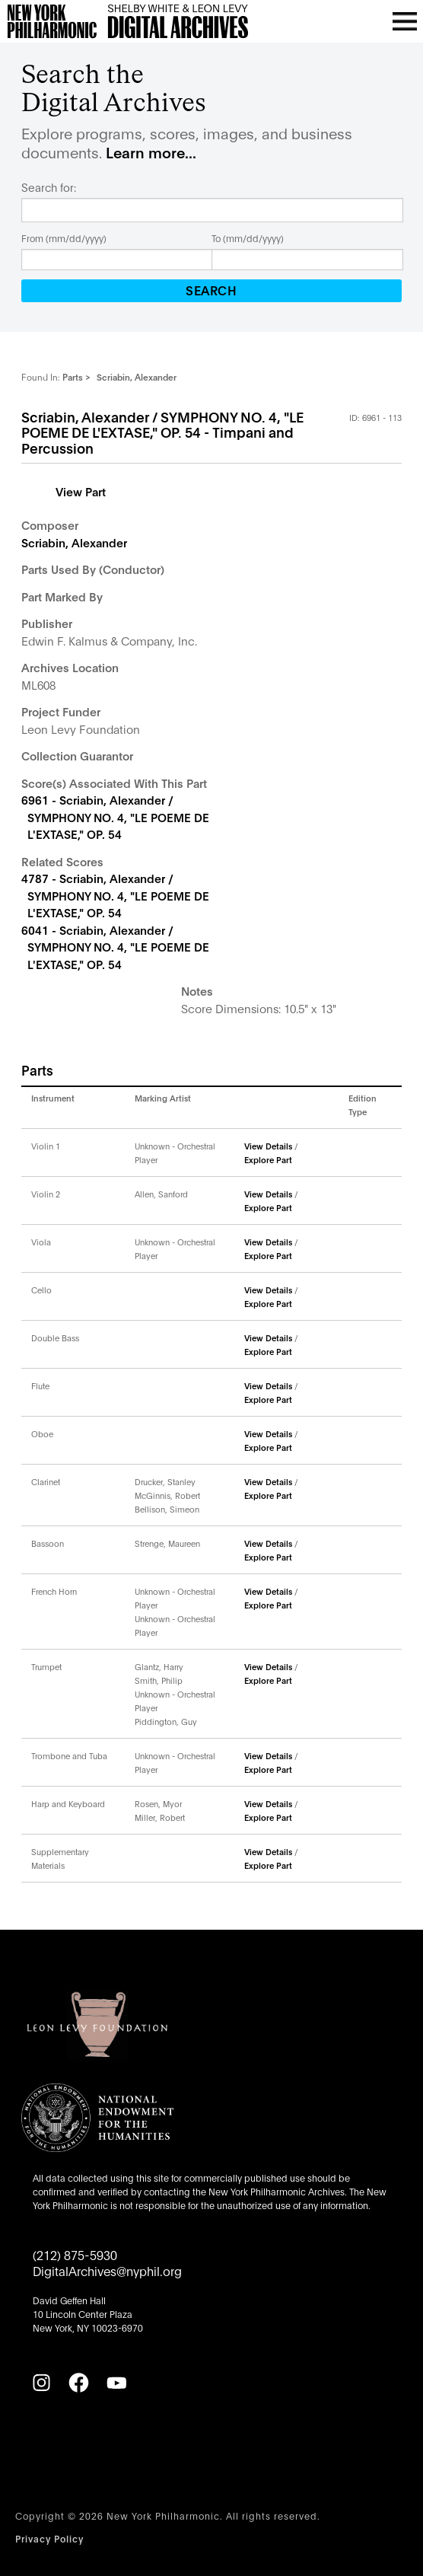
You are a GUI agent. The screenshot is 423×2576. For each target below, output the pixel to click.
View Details (268, 1145)
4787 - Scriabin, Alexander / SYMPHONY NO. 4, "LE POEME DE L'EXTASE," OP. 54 (115, 895)
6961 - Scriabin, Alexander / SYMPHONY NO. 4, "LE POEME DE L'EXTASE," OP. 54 (115, 816)
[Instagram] (41, 2382)
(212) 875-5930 (75, 2254)
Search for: (48, 187)
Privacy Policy (49, 2538)
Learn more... (151, 151)
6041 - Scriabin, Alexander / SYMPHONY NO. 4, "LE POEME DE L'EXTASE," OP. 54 (115, 946)
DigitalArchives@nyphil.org (107, 2270)
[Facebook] (78, 2382)
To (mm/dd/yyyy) (248, 238)
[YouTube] (116, 2382)
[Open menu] (405, 21)
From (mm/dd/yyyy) (64, 238)
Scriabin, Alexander (74, 542)
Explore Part (268, 1159)
